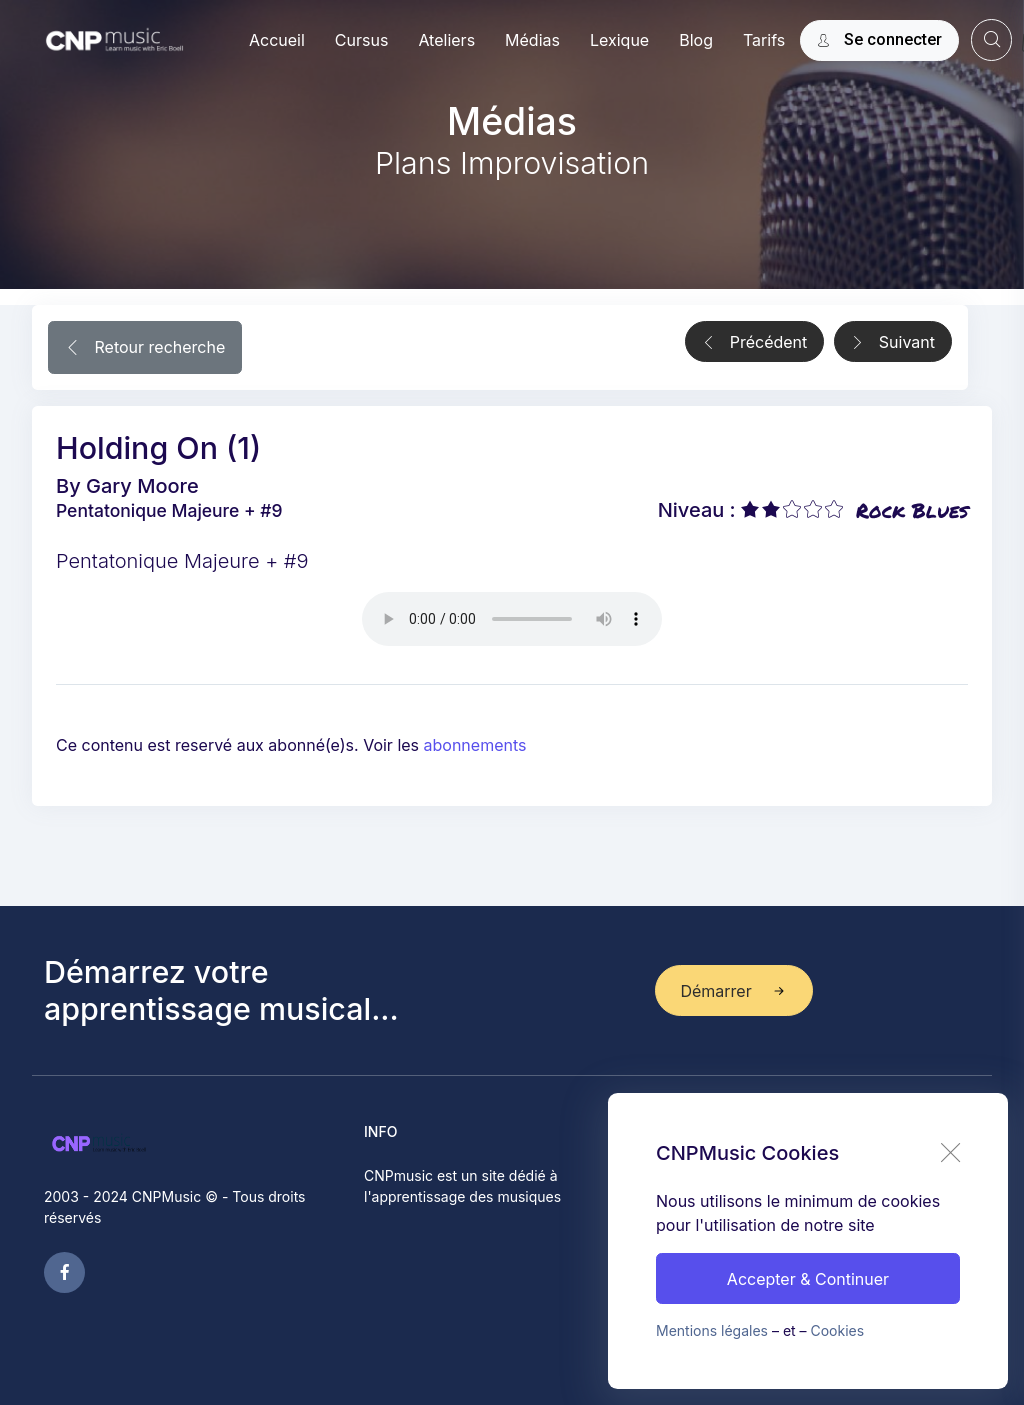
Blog (696, 40)
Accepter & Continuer (808, 1279)
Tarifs (764, 40)
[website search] (991, 39)
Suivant (893, 343)
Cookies (838, 1330)
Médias (532, 40)
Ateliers (446, 40)
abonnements (475, 745)
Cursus (362, 40)
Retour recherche (145, 349)
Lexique (619, 40)
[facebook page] (64, 1272)
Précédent (754, 343)
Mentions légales (712, 1330)
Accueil (277, 40)
